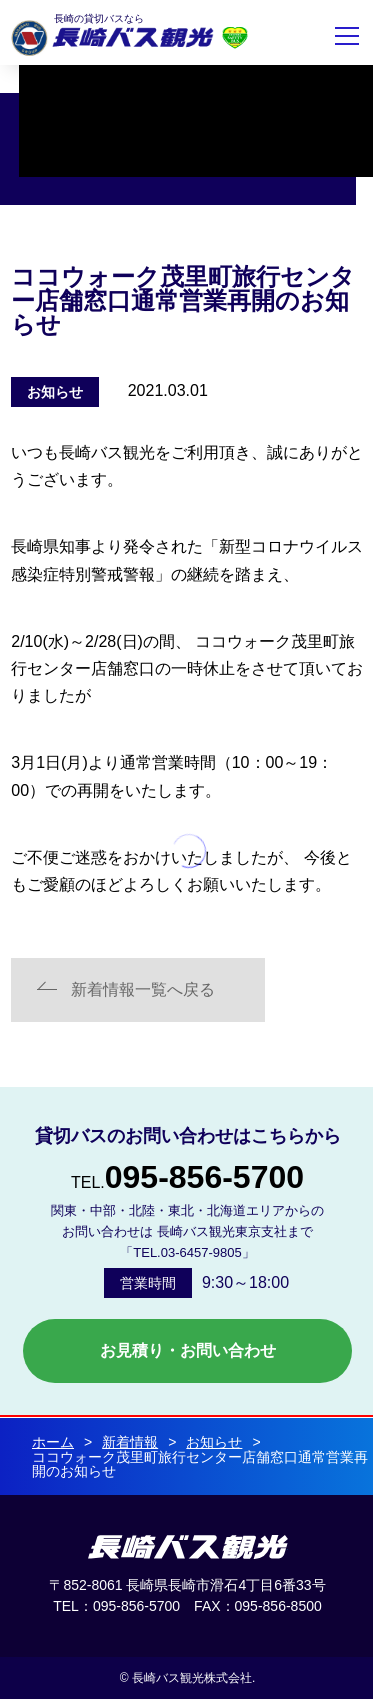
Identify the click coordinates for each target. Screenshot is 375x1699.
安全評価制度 (235, 37)
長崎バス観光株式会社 (112, 38)
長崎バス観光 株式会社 (188, 1547)
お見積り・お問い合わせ (188, 1350)
